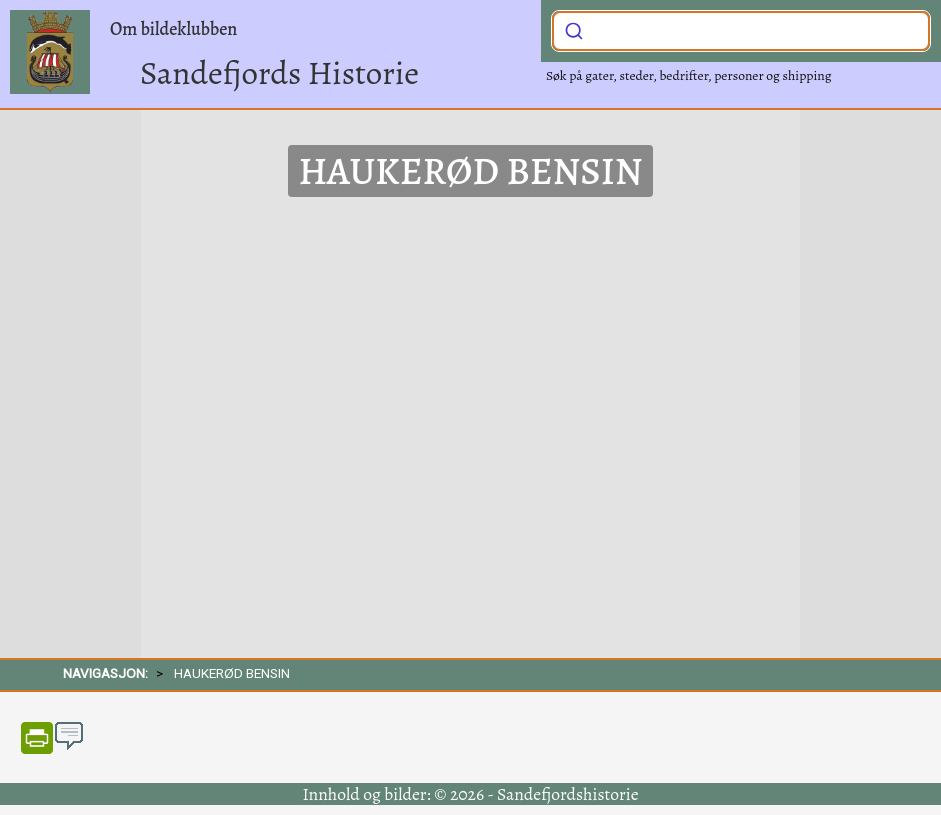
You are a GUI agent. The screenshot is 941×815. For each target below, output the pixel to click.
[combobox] (741, 31)
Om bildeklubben (173, 29)
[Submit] (574, 29)
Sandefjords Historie (279, 72)
